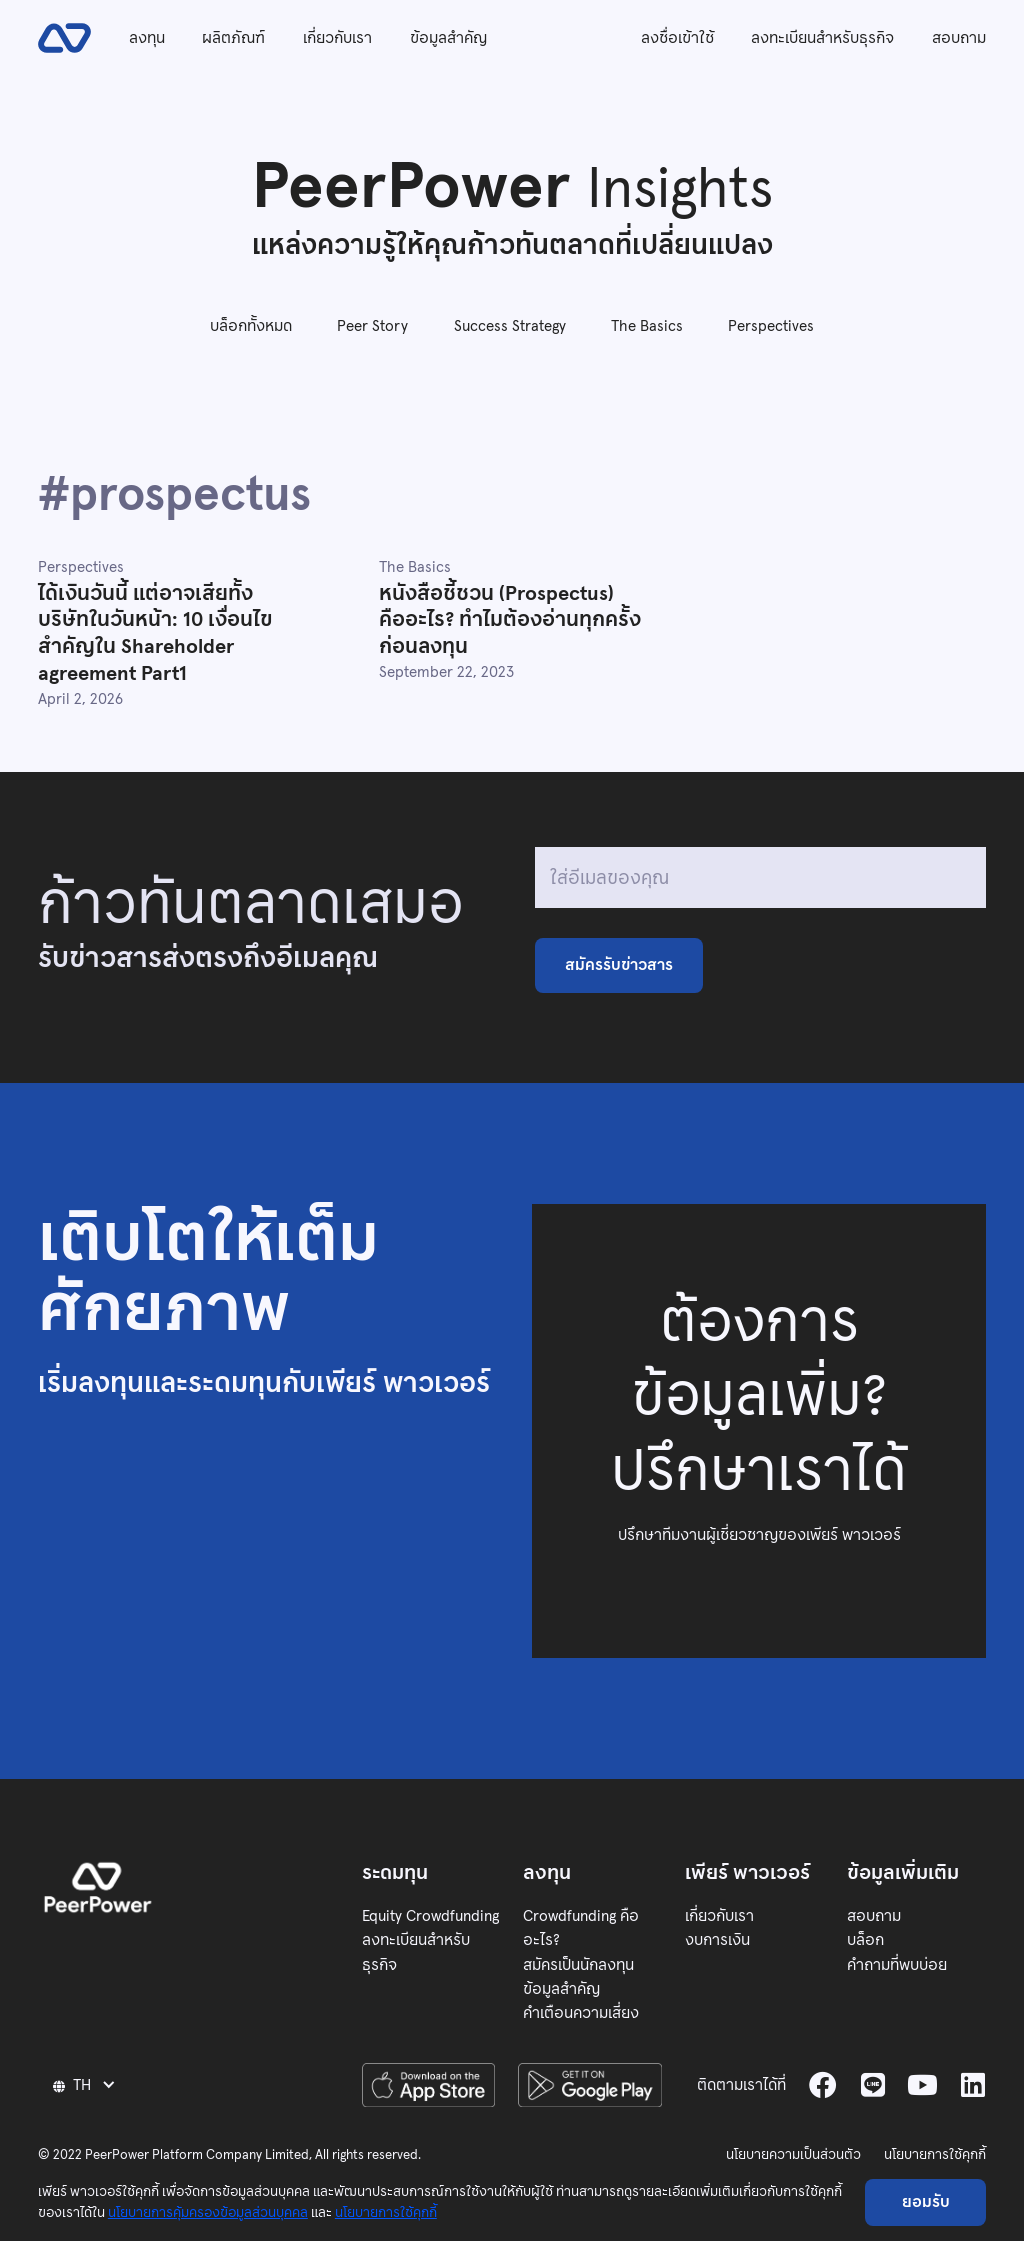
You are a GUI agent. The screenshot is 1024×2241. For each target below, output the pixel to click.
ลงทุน (147, 37)
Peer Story (372, 325)
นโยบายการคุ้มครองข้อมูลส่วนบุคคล (208, 2212)
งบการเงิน (717, 1939)
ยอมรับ (926, 2201)
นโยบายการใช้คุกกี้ (935, 2154)
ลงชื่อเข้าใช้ (677, 37)
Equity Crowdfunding (430, 1915)
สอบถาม (959, 37)
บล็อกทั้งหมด (251, 325)
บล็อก (865, 1939)
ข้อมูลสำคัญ (448, 37)
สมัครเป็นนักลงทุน (578, 1964)
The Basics (647, 325)
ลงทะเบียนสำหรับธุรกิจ (822, 37)
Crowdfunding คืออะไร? (581, 1927)
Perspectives (771, 325)
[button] (87, 2084)
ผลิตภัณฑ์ (233, 37)
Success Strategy (510, 325)
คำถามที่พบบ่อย (897, 1964)
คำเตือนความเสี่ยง (581, 2012)
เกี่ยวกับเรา (337, 37)
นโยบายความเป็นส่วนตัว (793, 2154)
